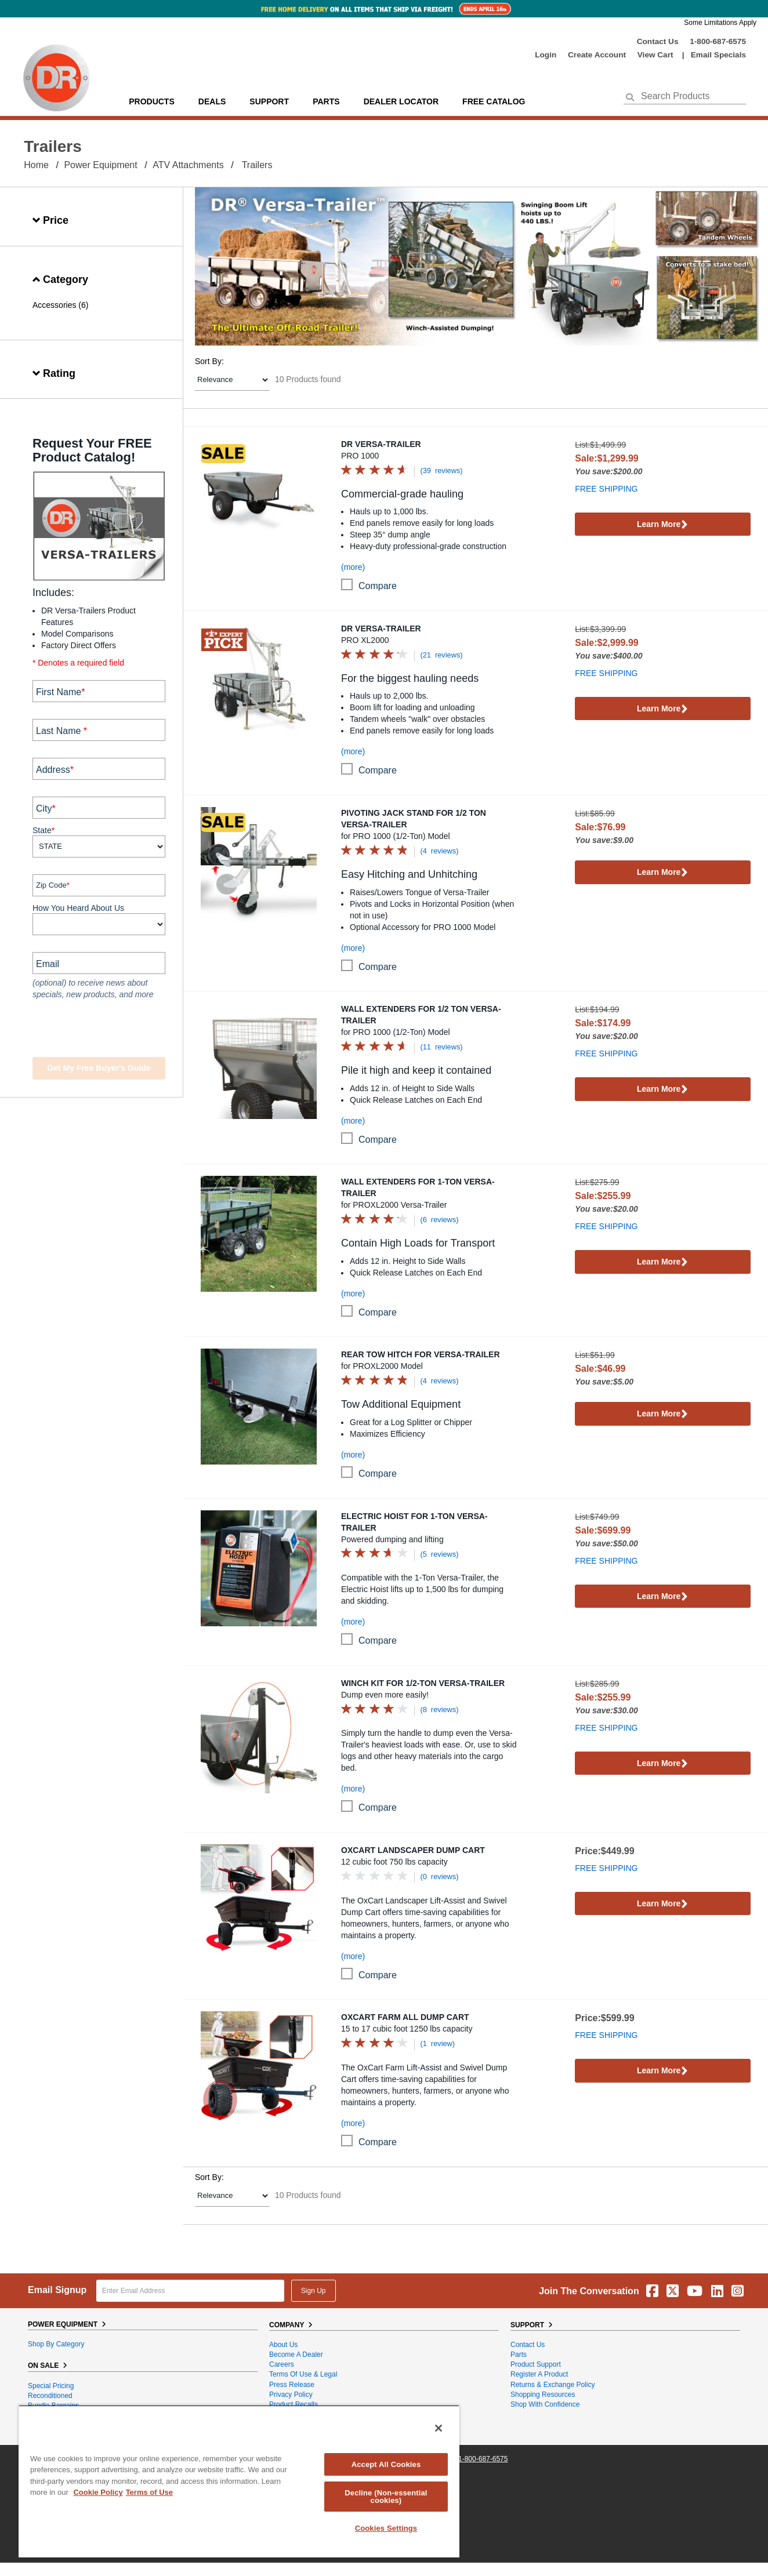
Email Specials (718, 54)
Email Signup (57, 2290)
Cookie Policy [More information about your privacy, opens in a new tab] (97, 2492)
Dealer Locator (401, 101)
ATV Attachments (188, 165)
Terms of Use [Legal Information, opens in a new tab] (149, 2492)
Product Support (535, 2364)
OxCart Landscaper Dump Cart (413, 1850)
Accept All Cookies (386, 2464)
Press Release (291, 2385)
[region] (239, 2481)
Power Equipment (100, 165)
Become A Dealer (296, 2354)
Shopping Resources (542, 2394)
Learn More (663, 525)
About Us (283, 2345)
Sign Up (313, 2291)
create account (597, 54)
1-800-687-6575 (718, 41)
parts (326, 101)
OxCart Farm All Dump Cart (405, 2017)
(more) (353, 567)
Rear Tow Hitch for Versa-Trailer (420, 1354)
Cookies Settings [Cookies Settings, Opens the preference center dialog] (386, 2528)
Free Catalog (493, 101)
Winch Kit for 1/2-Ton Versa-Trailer (423, 1683)
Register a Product (539, 2374)
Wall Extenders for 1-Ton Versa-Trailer (418, 1187)
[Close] (438, 2428)
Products (152, 101)
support (269, 101)
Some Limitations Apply (720, 23)
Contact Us (658, 41)
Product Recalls (293, 2404)
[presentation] (102, 1030)
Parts (518, 2354)
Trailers (257, 165)
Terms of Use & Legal (303, 2374)
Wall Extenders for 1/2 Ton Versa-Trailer (421, 1014)
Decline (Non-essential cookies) (386, 2496)
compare (377, 586)
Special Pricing (51, 2386)
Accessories (54, 305)
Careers (281, 2364)
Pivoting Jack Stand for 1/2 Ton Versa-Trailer (413, 818)
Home (36, 165)
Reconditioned (50, 2396)
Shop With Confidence (544, 2404)
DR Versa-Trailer (381, 444)
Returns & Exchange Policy (552, 2385)
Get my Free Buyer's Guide (98, 1068)
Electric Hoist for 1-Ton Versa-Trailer (414, 1522)
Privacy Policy (291, 2394)
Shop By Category (56, 2344)
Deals (212, 101)
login (545, 54)
